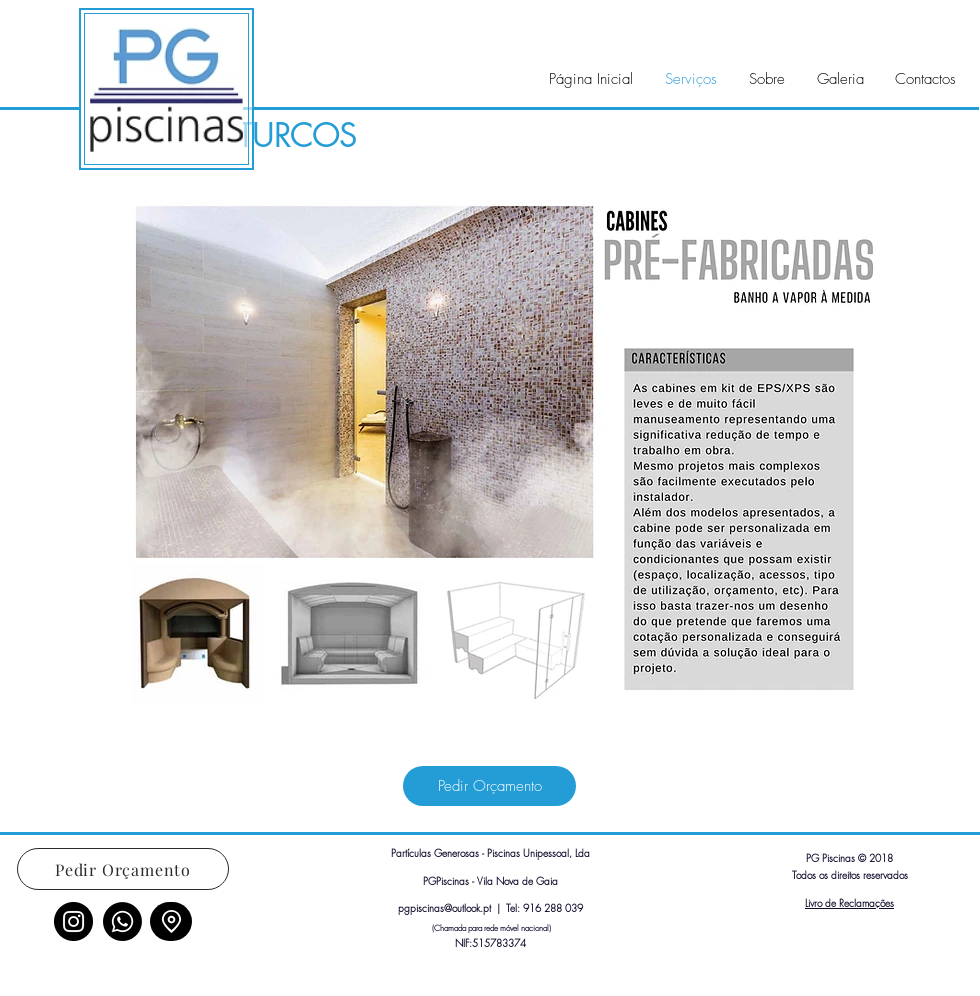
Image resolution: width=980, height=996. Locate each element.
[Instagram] (73, 921)
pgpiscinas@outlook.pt (444, 908)
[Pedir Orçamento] (489, 786)
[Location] (171, 921)
